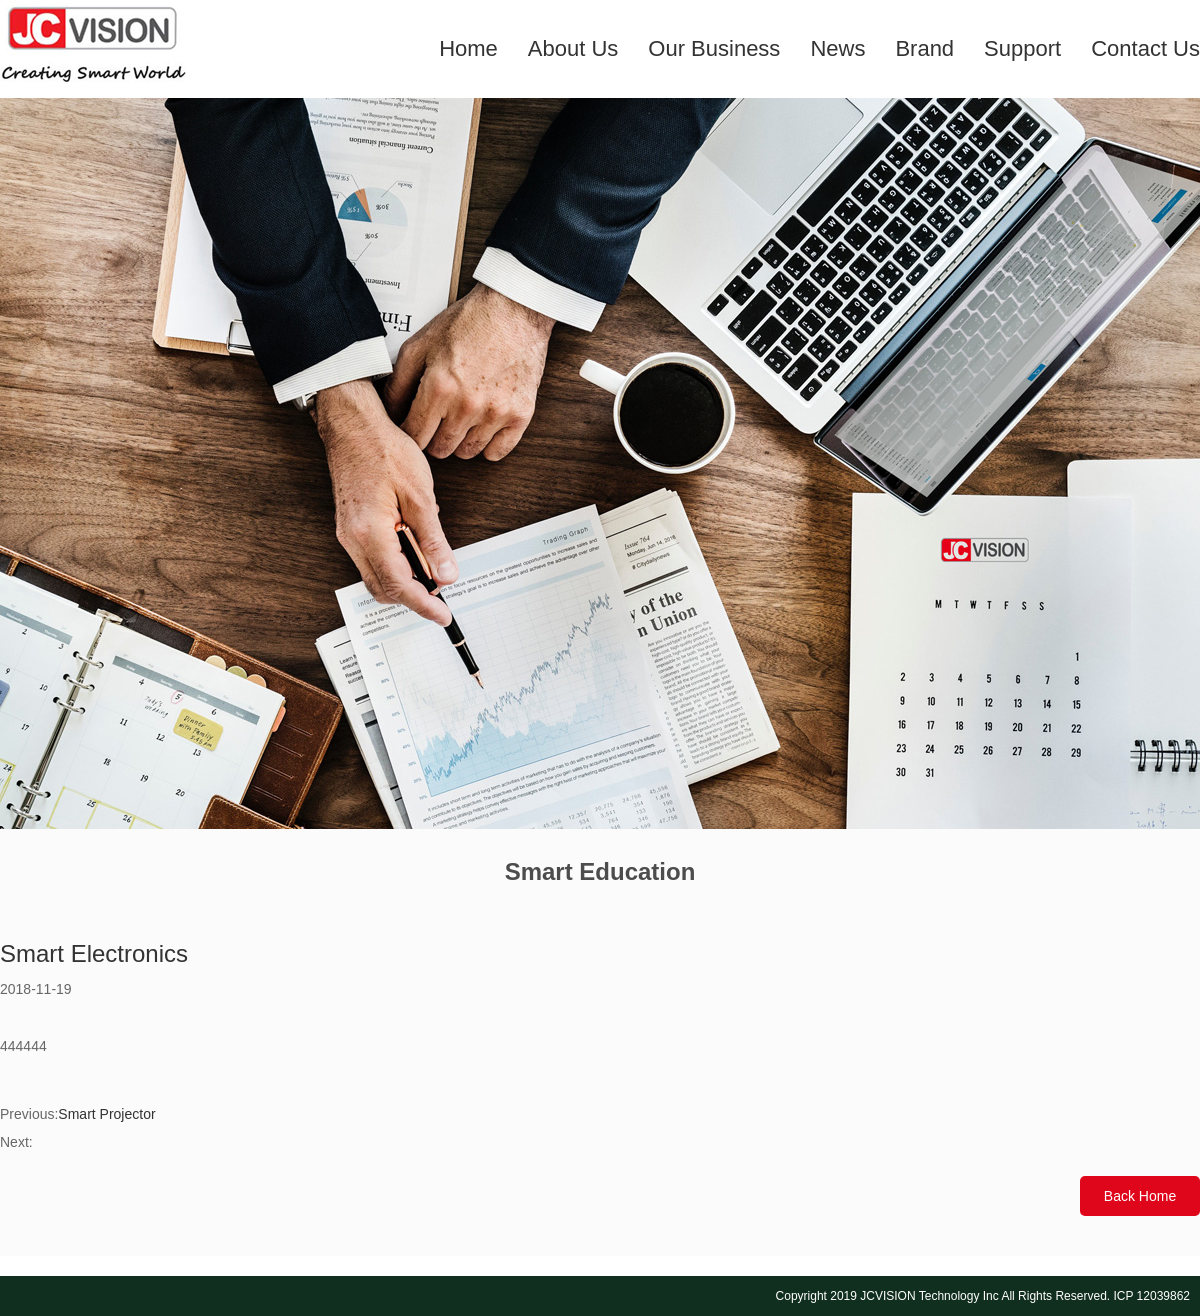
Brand (924, 48)
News (837, 48)
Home (468, 48)
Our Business (714, 48)
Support (1022, 48)
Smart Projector (106, 1114)
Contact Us (1145, 48)
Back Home (1140, 1196)
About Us (573, 48)
